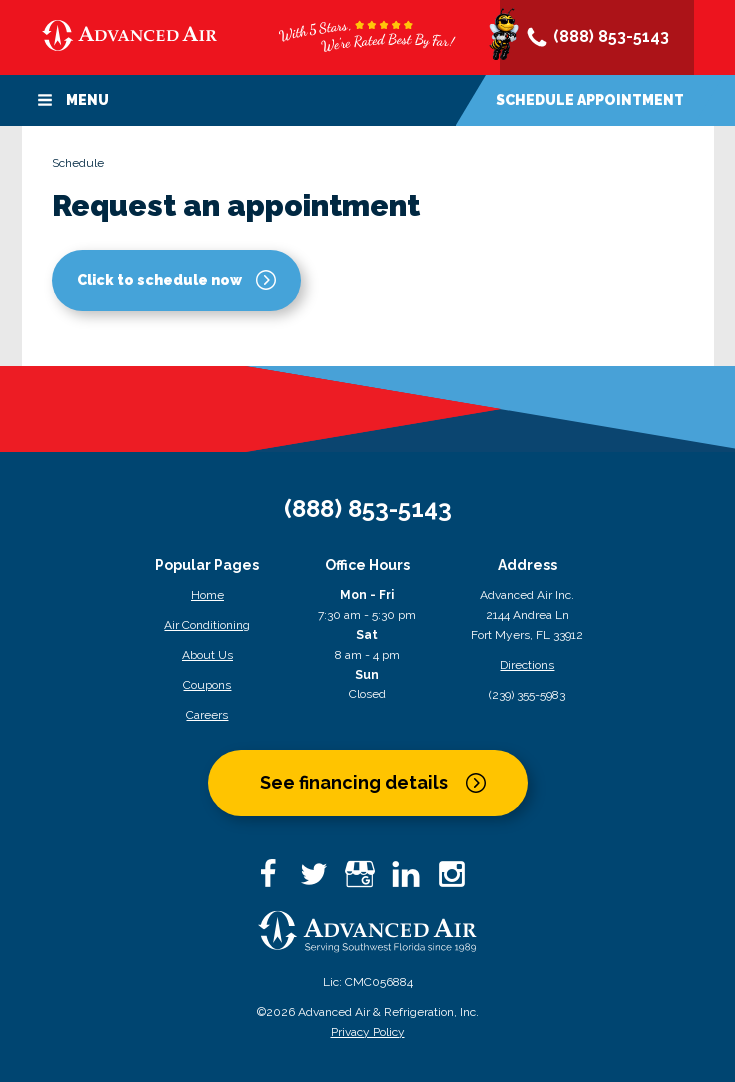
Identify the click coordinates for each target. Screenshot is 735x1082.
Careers (207, 715)
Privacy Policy (368, 1032)
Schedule (590, 100)
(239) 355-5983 (527, 695)
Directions (527, 665)
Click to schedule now (159, 280)
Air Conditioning (207, 625)
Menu (73, 100)
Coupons (207, 685)
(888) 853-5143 (597, 38)
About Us (207, 655)
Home (207, 595)
